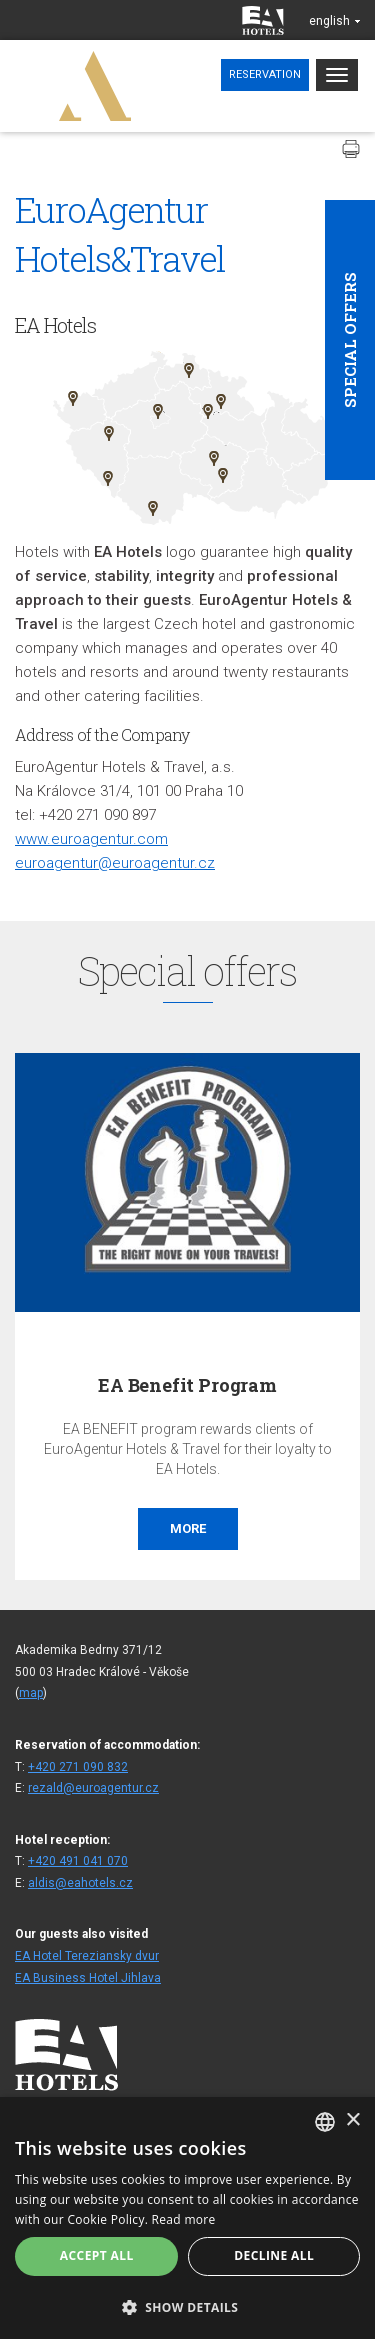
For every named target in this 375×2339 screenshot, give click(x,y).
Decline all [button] (274, 2255)
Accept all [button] (97, 2255)
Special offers (350, 340)
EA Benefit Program (187, 1385)
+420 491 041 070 (78, 1861)
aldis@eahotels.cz (80, 1883)
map (31, 1693)
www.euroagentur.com (91, 839)
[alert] (187, 2218)
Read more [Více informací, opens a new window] (184, 2219)
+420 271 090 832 (78, 1767)
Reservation (265, 74)
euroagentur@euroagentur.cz (115, 863)
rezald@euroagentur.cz (93, 1788)
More (188, 1528)
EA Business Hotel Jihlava (88, 1978)
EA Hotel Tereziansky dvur (87, 1956)
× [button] (352, 2120)
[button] (187, 2306)
